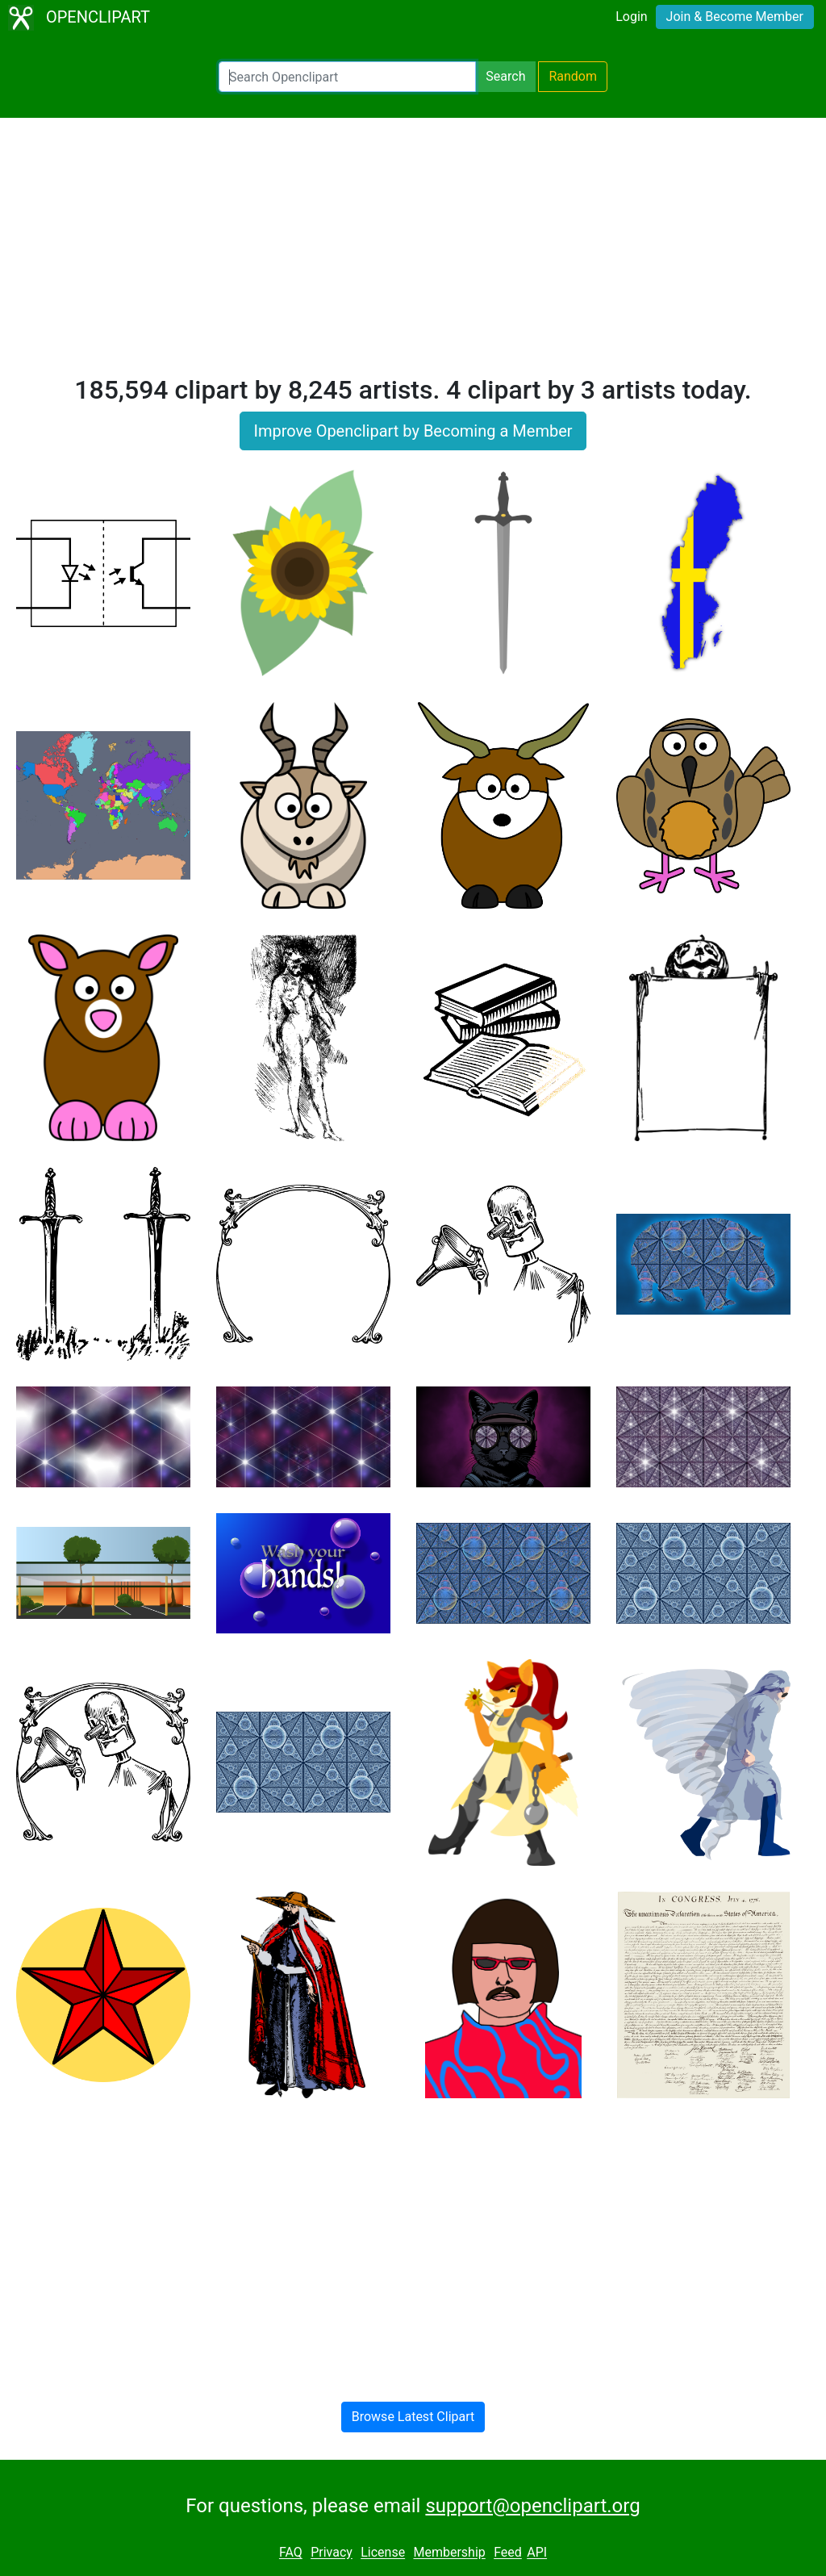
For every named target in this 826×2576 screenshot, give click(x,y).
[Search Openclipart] (347, 76)
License (383, 2553)
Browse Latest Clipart (413, 2416)
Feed (508, 2553)
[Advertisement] (413, 253)
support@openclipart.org (532, 2505)
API (537, 2553)
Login (631, 16)
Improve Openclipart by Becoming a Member (412, 431)
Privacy (332, 2553)
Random (573, 76)
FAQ (290, 2553)
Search (505, 76)
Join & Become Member (734, 16)
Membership (449, 2553)
